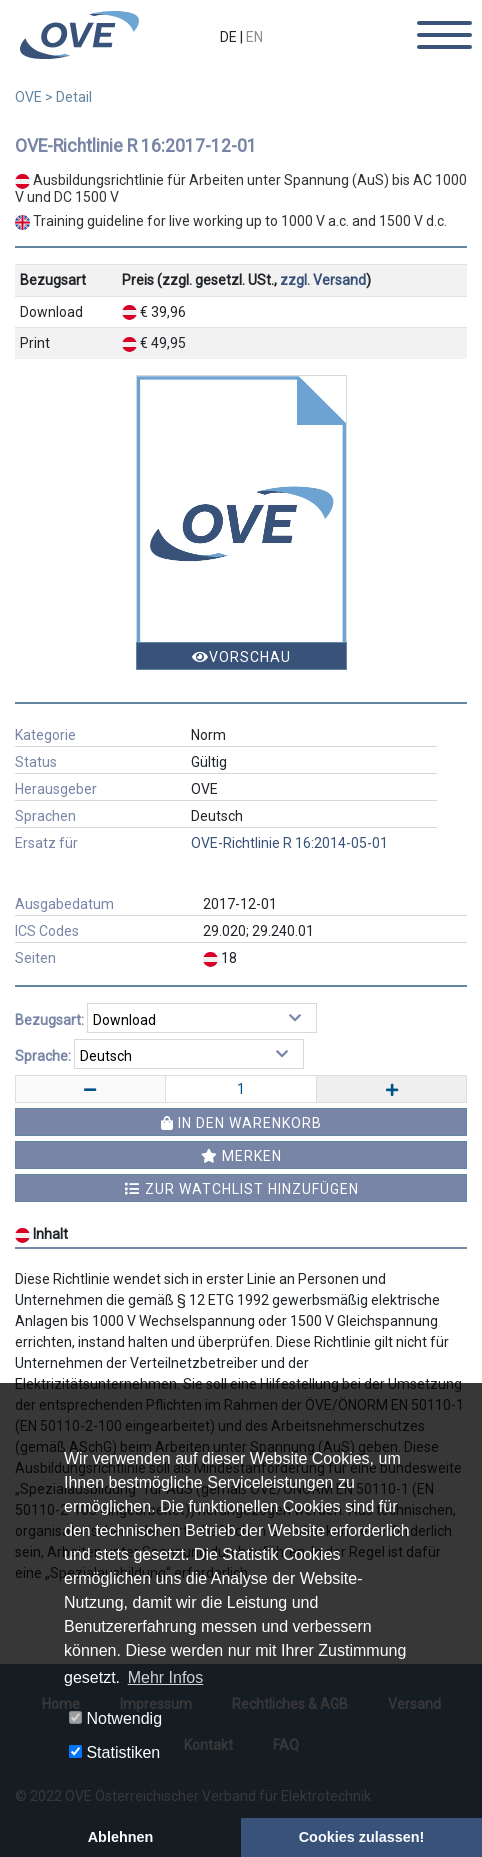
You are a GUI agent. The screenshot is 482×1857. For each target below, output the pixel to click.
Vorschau (241, 657)
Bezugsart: (49, 1020)
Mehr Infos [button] (166, 1677)
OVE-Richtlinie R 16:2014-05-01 (289, 843)
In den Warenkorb (241, 1123)
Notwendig (115, 1718)
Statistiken (114, 1752)
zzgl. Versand (323, 280)
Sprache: (43, 1056)
